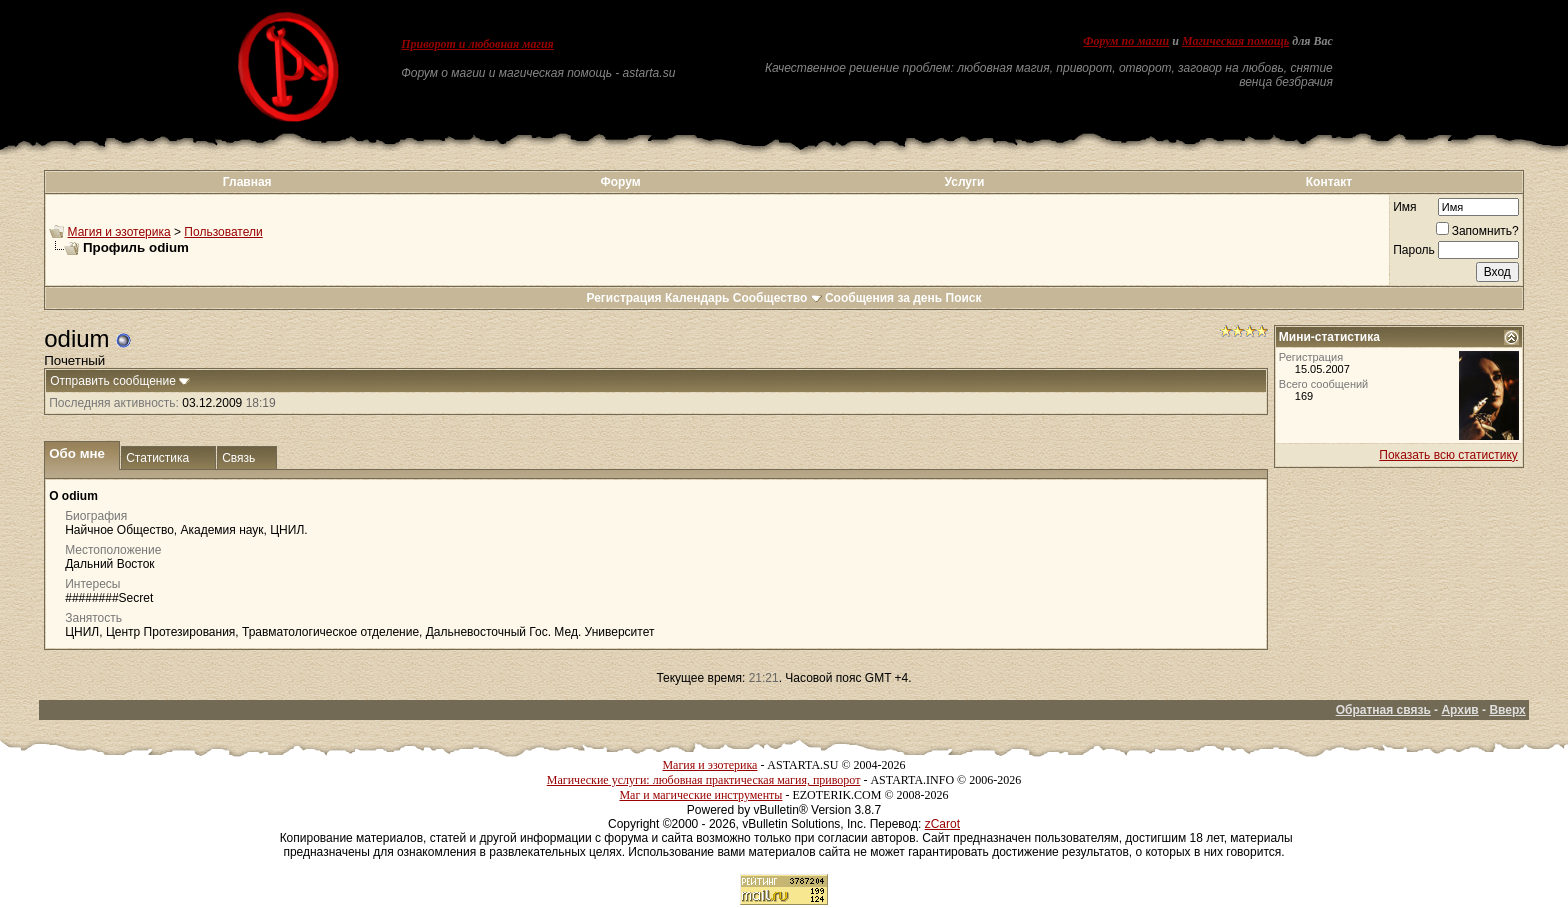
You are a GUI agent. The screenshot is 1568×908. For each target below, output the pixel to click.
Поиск (964, 298)
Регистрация (623, 298)
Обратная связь (1383, 710)
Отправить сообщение (113, 381)
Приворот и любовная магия (477, 44)
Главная (247, 182)
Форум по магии (1126, 41)
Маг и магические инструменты (700, 795)
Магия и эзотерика (119, 232)
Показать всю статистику (1448, 455)
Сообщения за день (883, 298)
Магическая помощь (1235, 41)
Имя (1404, 207)
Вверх (1507, 710)
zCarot (942, 824)
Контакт (1329, 182)
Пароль (1414, 250)
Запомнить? (1477, 231)
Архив (1459, 710)
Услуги (965, 182)
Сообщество (777, 298)
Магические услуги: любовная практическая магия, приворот (704, 780)
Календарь (697, 298)
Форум (620, 182)
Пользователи (223, 232)
